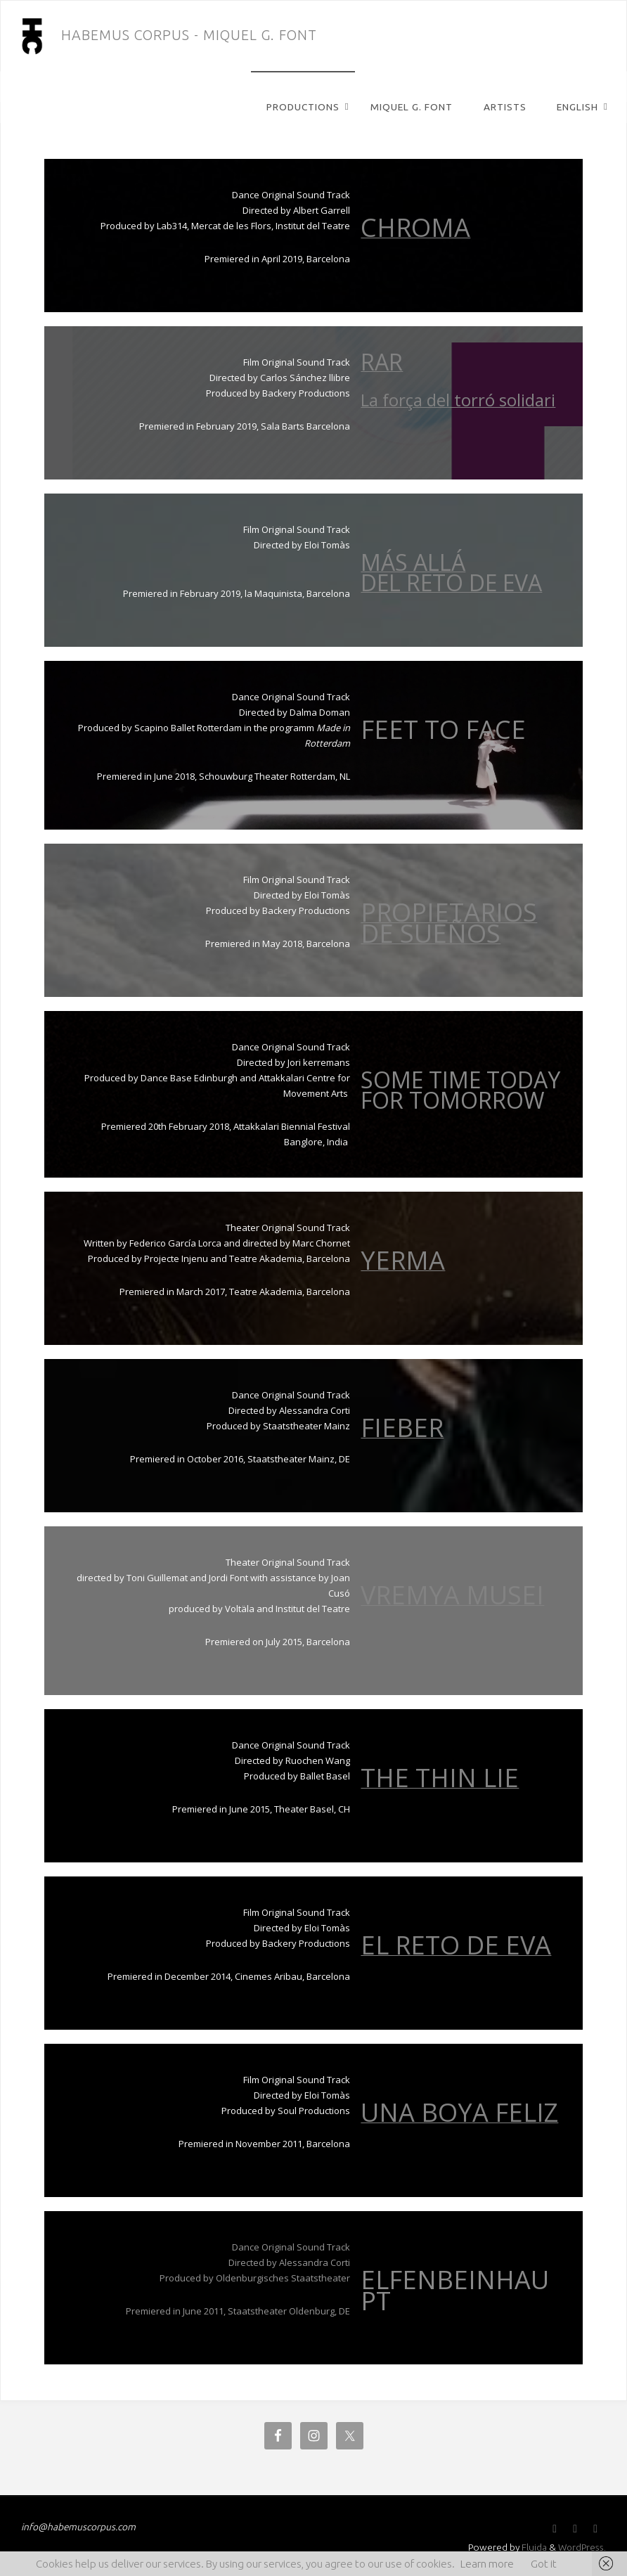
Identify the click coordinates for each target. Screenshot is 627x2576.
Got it (544, 2564)
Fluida (531, 2545)
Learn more (487, 2564)
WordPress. (581, 2545)
